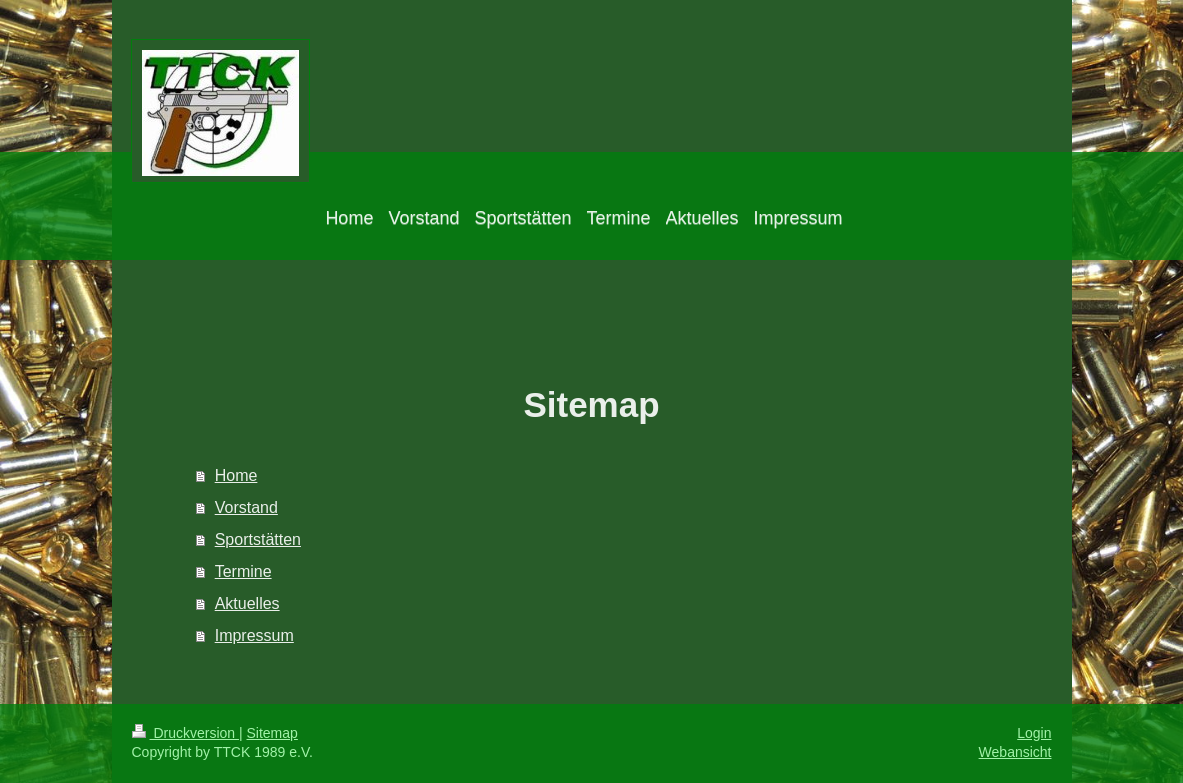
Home (236, 475)
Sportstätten (258, 539)
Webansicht (1015, 752)
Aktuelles (247, 603)
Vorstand (246, 507)
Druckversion (185, 733)
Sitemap (272, 733)
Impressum (254, 635)
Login (1034, 733)
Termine (243, 571)
